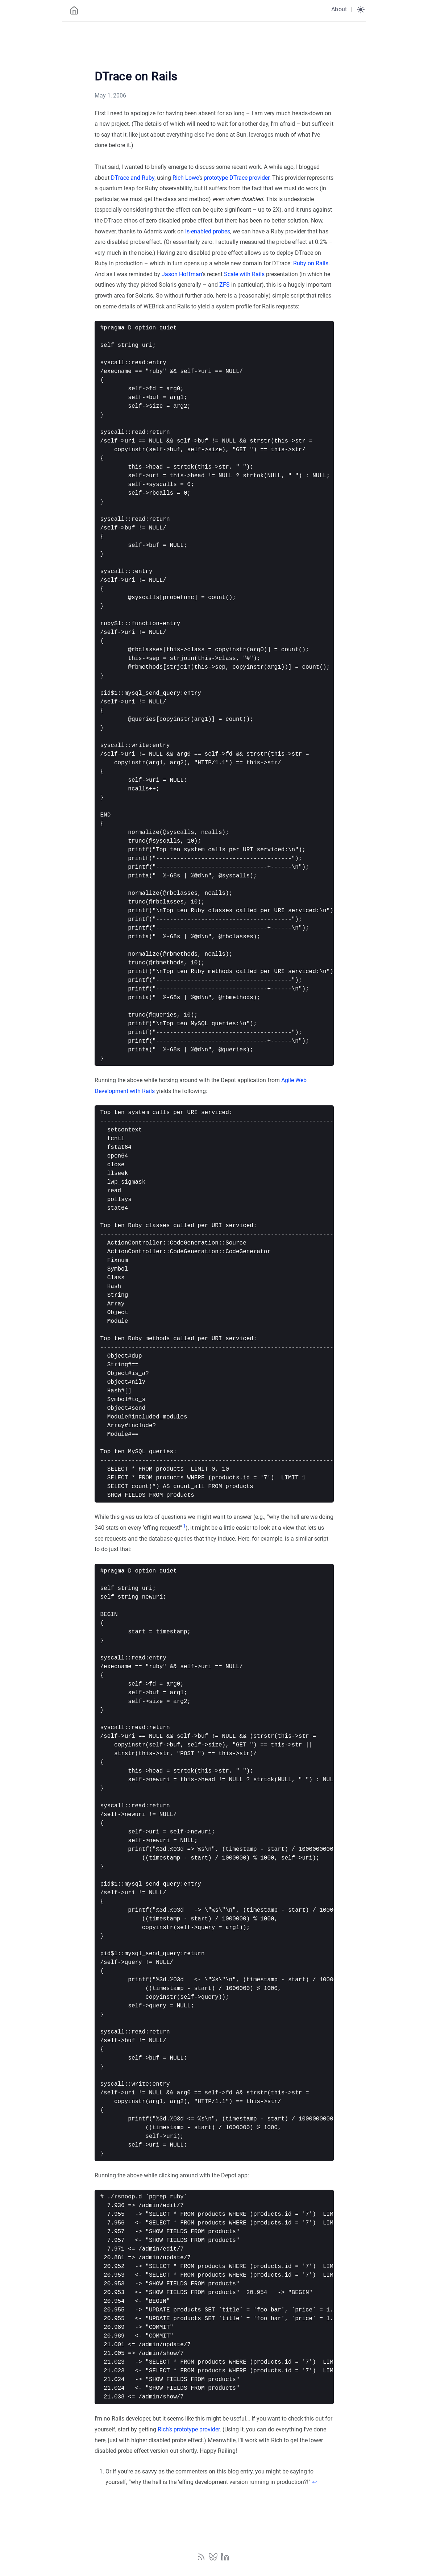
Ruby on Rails (310, 263)
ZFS (224, 284)
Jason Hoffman (182, 274)
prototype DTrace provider (236, 177)
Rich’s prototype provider (189, 2429)
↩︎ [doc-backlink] (314, 2482)
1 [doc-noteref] (184, 1526)
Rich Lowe (186, 177)
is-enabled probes (207, 231)
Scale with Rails (244, 274)
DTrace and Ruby (132, 177)
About (339, 9)
